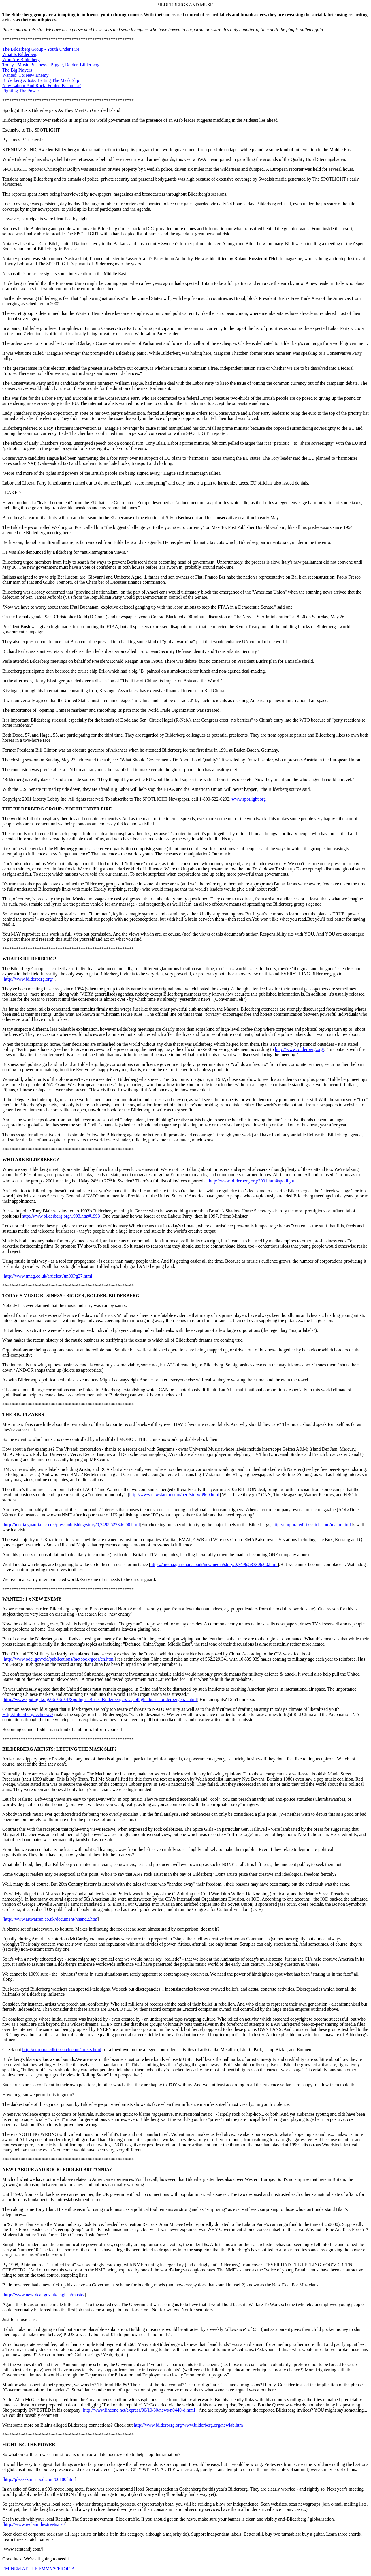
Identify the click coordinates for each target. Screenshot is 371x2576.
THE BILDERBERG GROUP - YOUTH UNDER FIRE (57, 808)
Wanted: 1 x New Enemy (25, 75)
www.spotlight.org (248, 799)
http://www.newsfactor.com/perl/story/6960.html (174, 1494)
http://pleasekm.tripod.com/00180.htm (39, 2479)
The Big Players (17, 69)
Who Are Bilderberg (21, 59)
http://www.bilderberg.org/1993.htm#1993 (61, 1216)
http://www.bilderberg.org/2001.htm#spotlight (251, 1180)
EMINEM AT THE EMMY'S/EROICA (38, 2568)
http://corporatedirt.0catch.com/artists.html (61, 2049)
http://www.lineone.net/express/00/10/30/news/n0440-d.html (139, 2410)
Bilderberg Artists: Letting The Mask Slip (40, 80)
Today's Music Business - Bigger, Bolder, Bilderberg (50, 64)
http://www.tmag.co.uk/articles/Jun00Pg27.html (48, 1276)
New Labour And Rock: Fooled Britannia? (41, 85)
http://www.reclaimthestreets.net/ (34, 2524)
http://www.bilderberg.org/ (28, 979)
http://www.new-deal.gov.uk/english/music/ (44, 2294)
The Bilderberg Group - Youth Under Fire (40, 49)
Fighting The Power (20, 90)
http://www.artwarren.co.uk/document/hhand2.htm (50, 1919)
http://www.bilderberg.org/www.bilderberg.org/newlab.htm (188, 2425)
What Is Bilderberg (19, 54)
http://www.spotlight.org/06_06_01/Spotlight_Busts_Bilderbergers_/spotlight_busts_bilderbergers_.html (100, 1699)
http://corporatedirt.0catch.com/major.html (311, 1524)
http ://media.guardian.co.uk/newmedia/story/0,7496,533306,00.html (214, 1564)
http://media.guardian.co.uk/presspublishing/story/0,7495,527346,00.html (72, 1524)
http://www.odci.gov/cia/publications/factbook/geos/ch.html (59, 1659)
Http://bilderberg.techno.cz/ (27, 1714)
